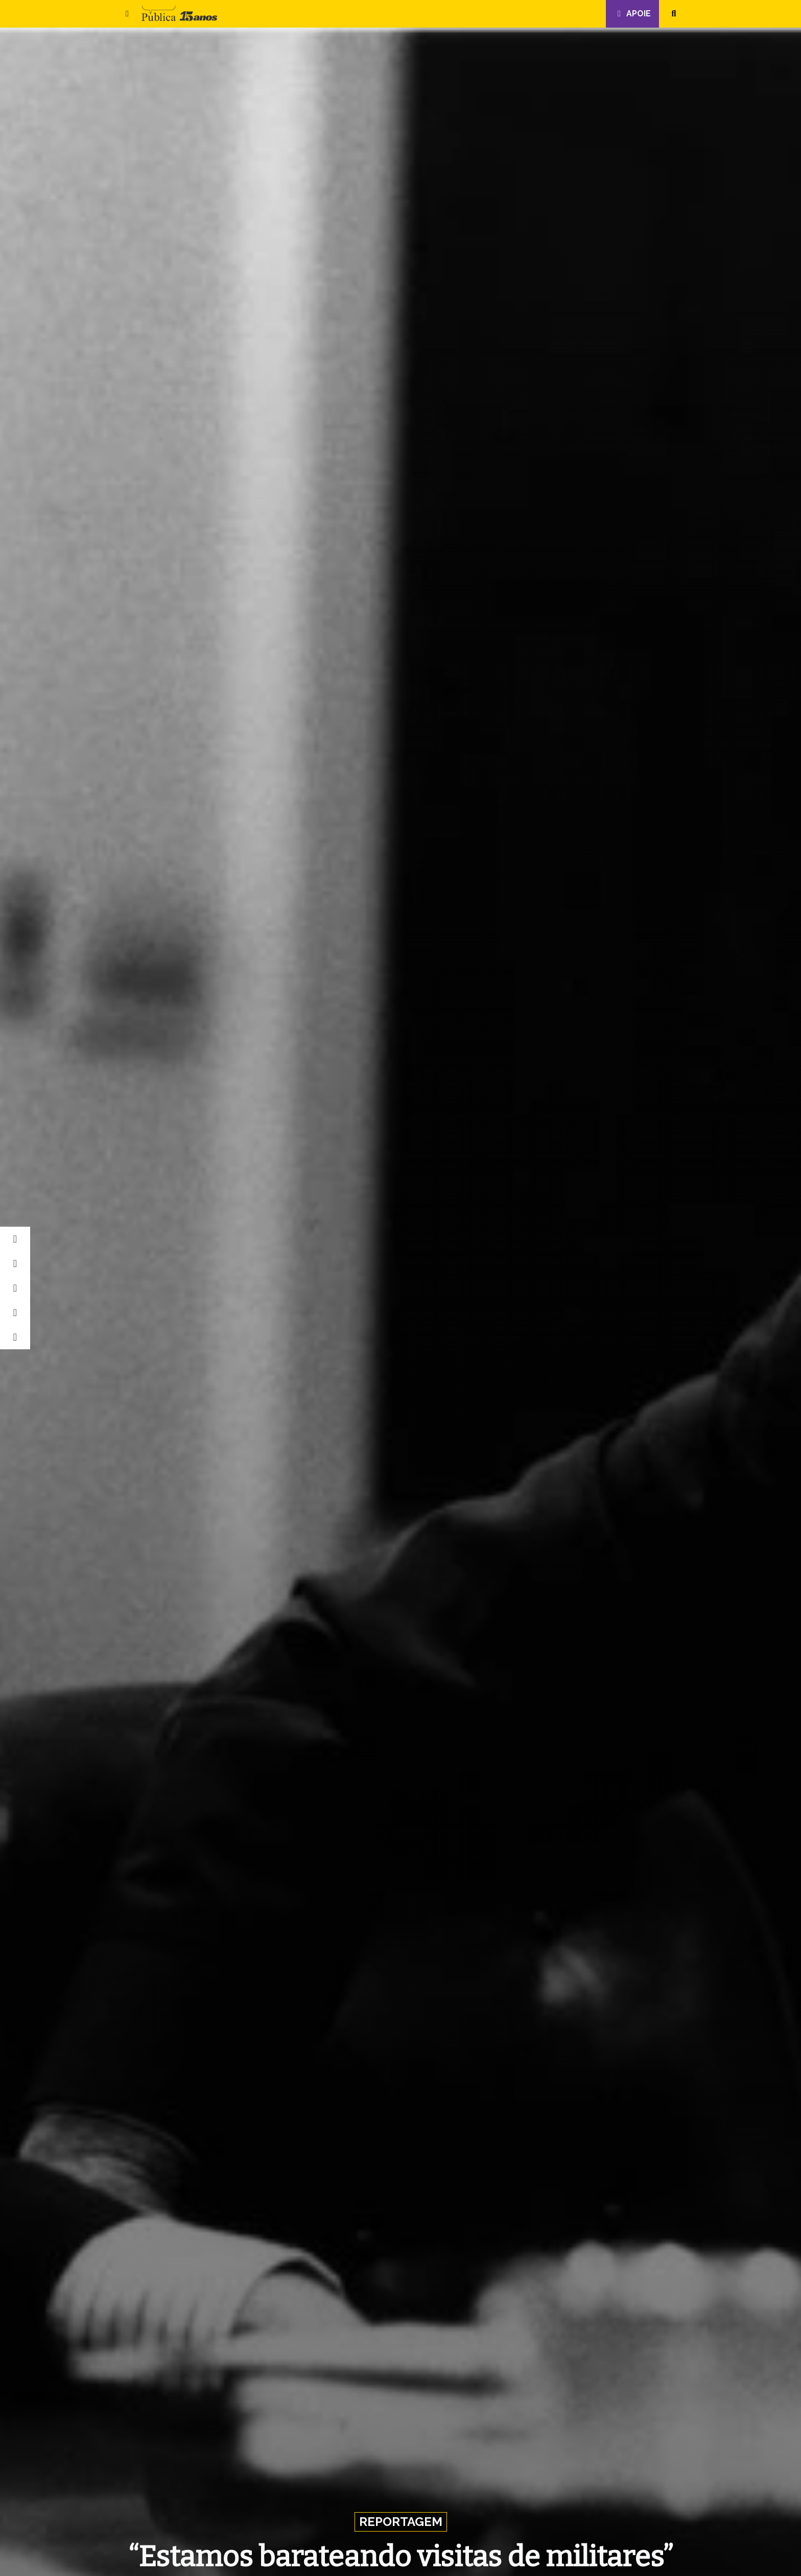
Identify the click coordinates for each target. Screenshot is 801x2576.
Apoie (632, 13)
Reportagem (400, 2521)
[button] (127, 14)
